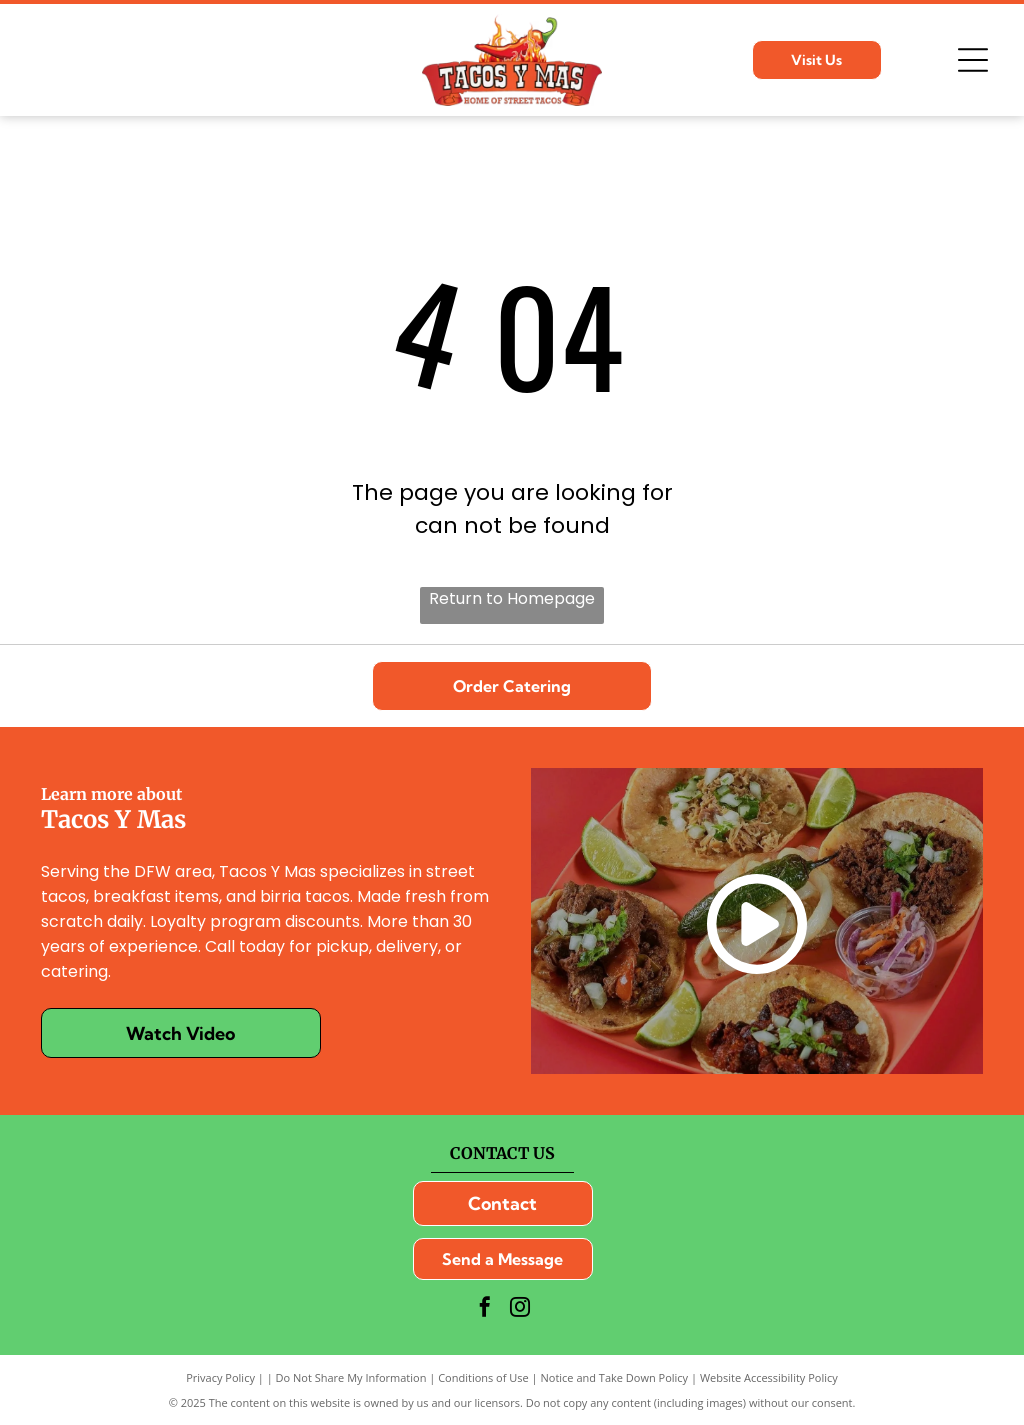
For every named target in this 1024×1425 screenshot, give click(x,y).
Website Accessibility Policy (769, 1377)
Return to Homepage (512, 598)
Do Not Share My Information (351, 1377)
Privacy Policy (220, 1377)
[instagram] (520, 1309)
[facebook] (485, 1309)
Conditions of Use (483, 1377)
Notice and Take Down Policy (615, 1377)
